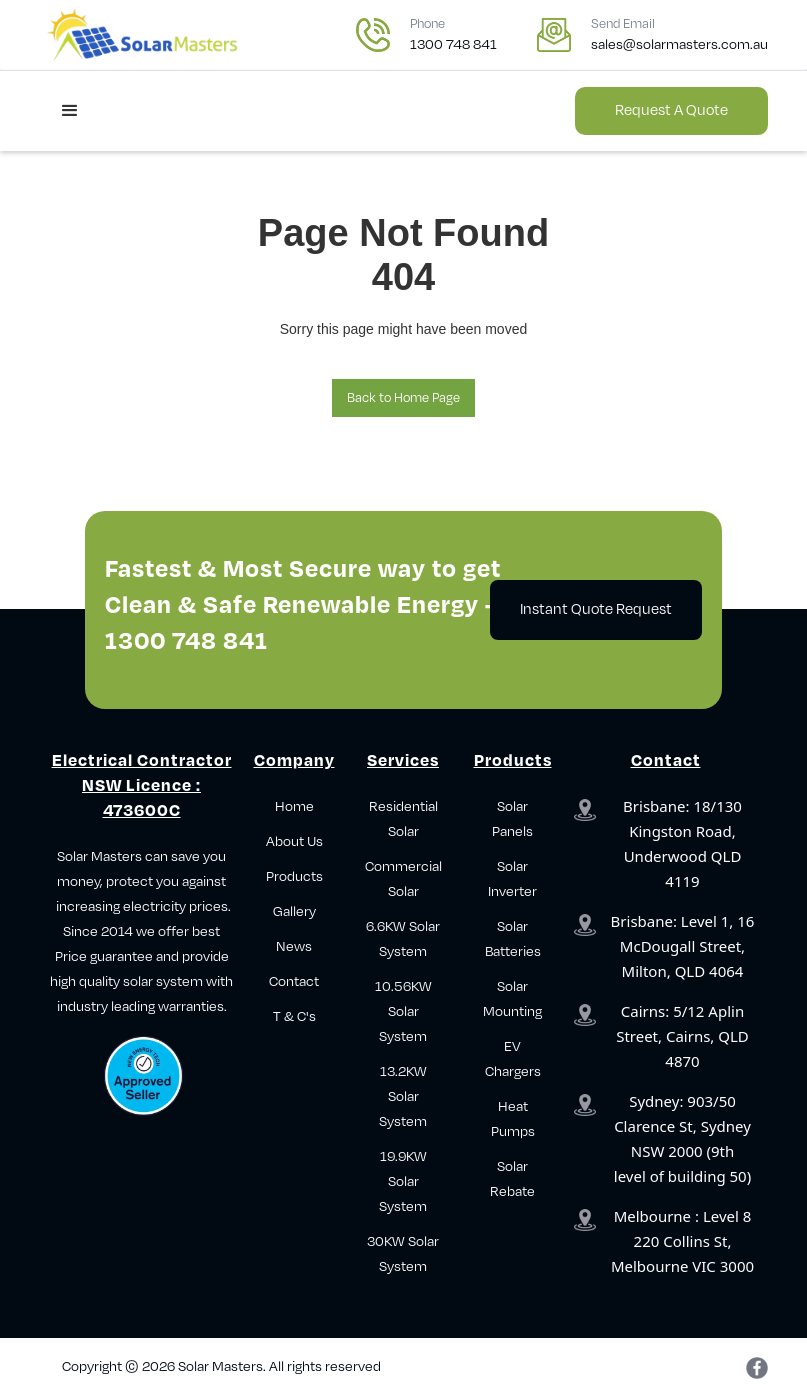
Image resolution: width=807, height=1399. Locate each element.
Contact (294, 981)
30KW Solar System (403, 1254)
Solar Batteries (513, 939)
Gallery (294, 911)
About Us (294, 841)
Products (294, 876)
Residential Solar (403, 819)
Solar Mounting (512, 999)
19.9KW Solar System (403, 1181)
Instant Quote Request (596, 609)
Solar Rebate (512, 1179)
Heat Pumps (513, 1119)
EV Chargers (513, 1059)
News (294, 946)
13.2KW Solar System (403, 1096)
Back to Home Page (403, 398)
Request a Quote (671, 110)
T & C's (294, 1016)
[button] (70, 111)
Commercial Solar (403, 879)
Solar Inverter (512, 879)
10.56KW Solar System (403, 1011)
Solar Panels (512, 819)
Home (294, 806)
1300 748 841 (453, 44)
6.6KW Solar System (403, 939)
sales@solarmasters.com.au (679, 44)
